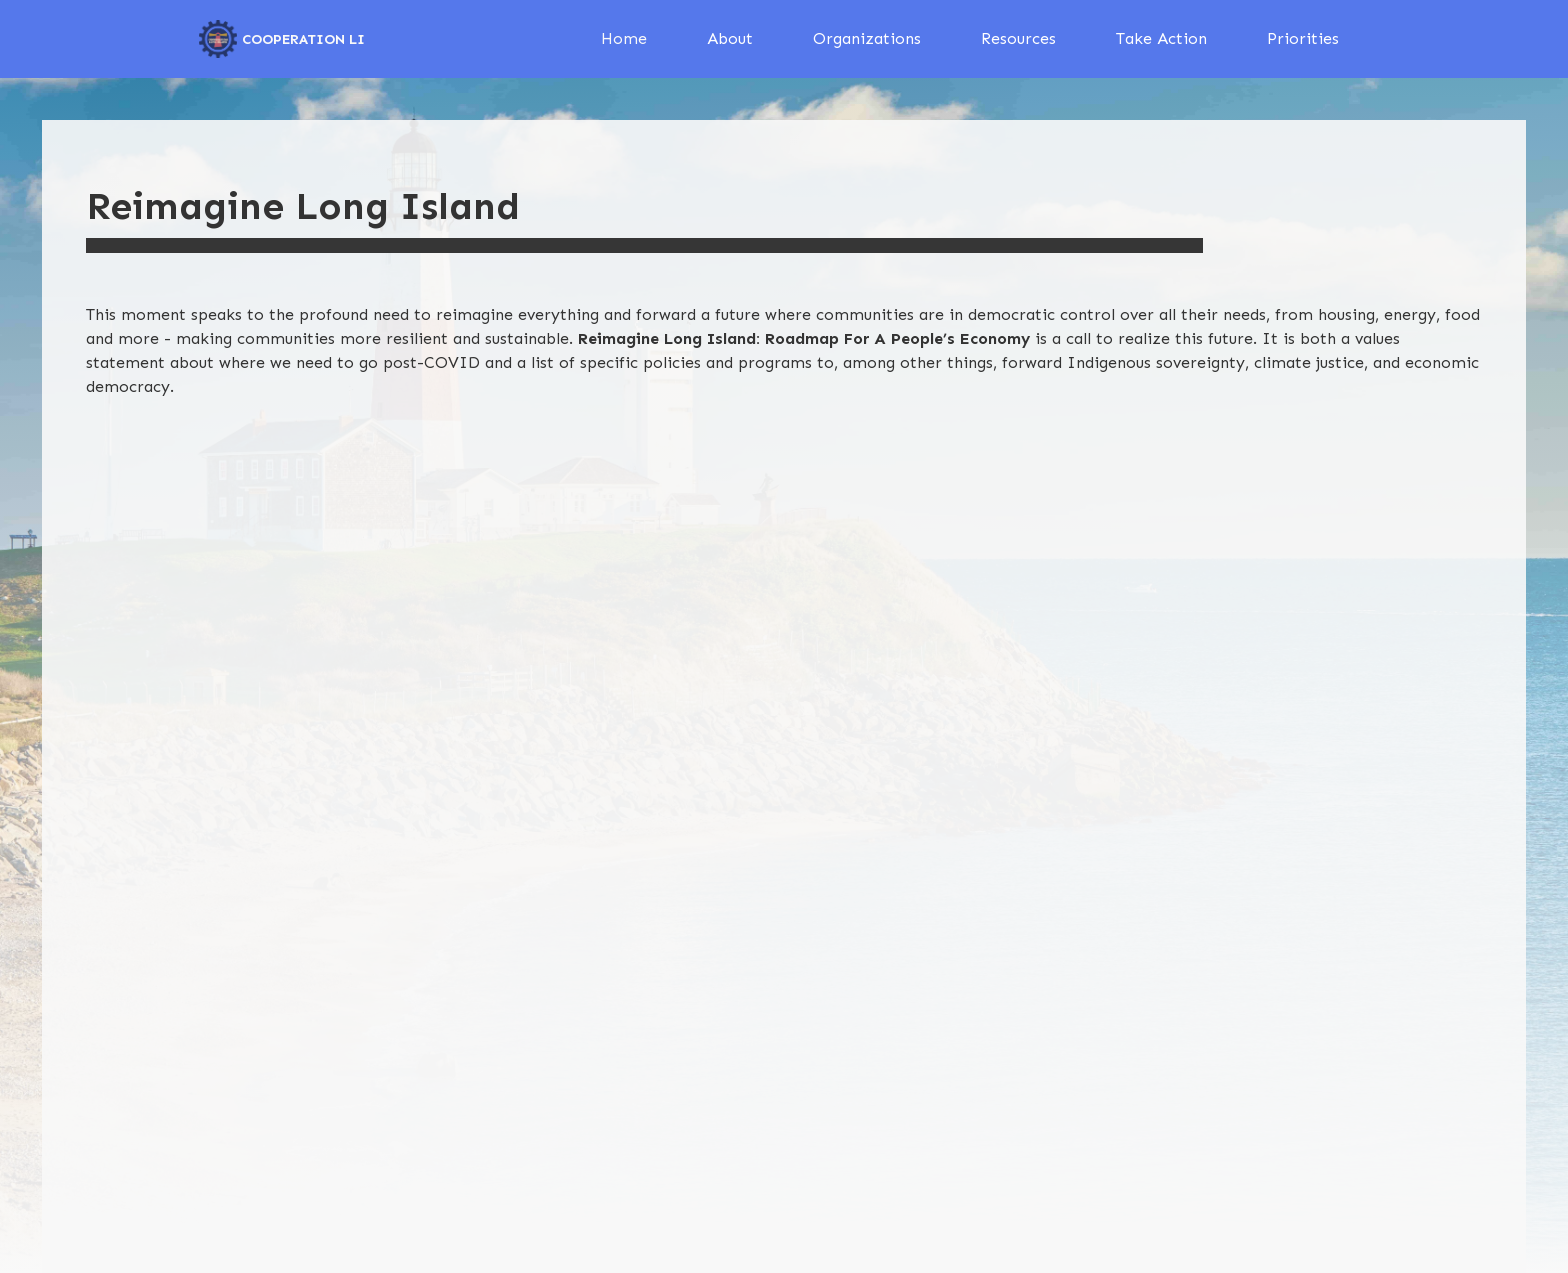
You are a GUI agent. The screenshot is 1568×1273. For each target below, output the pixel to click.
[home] (282, 39)
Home (624, 38)
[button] (730, 39)
